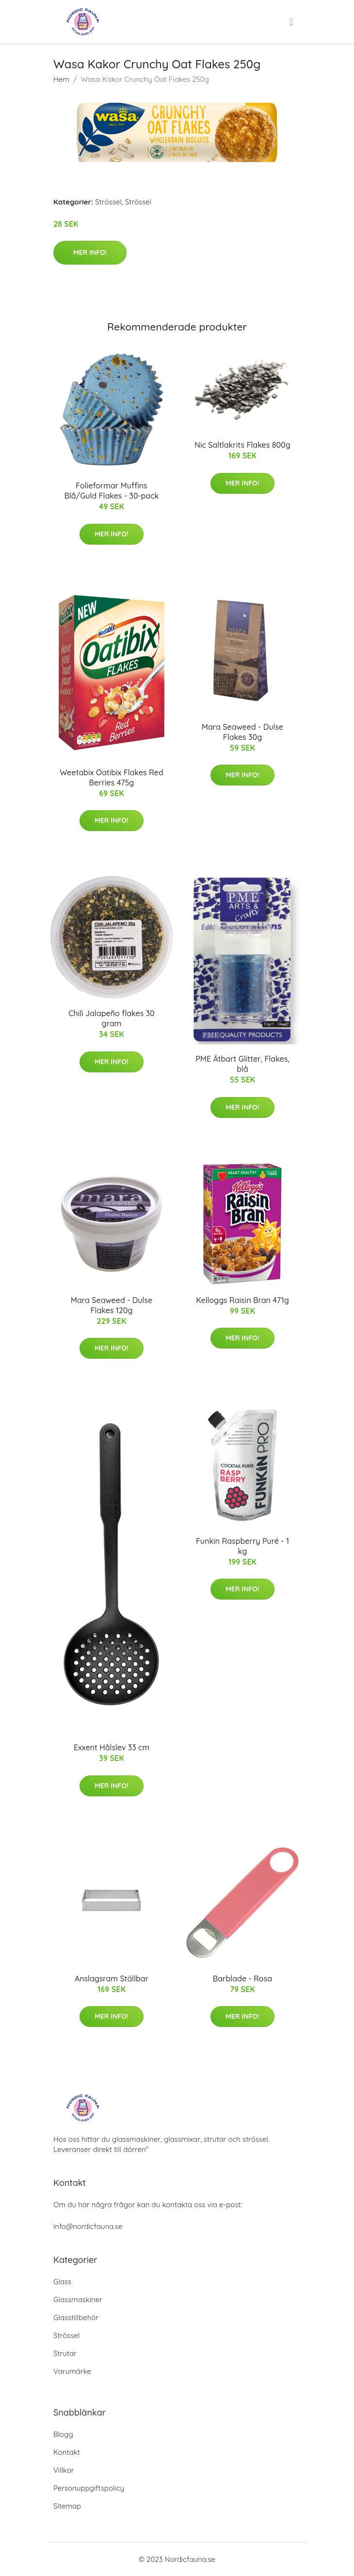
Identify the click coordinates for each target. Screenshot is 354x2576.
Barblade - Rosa (242, 1978)
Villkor (63, 2470)
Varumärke (72, 2371)
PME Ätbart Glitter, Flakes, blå (242, 1064)
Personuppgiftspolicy (88, 2488)
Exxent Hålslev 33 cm (111, 1747)
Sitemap (67, 2506)
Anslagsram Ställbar (111, 1978)
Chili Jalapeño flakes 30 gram (111, 1018)
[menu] (292, 22)
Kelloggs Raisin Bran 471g (242, 1300)
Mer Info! (90, 252)
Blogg (63, 2434)
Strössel (108, 201)
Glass (62, 2281)
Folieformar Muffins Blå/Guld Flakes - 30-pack (111, 491)
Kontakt (66, 2452)
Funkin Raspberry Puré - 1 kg (242, 1546)
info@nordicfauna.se (87, 2226)
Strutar (65, 2353)
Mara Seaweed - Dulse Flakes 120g (111, 1305)
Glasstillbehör (75, 2317)
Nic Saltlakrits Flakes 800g (242, 445)
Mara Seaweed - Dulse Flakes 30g (242, 732)
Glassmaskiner (77, 2299)
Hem (61, 79)
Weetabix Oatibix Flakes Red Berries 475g (111, 777)
